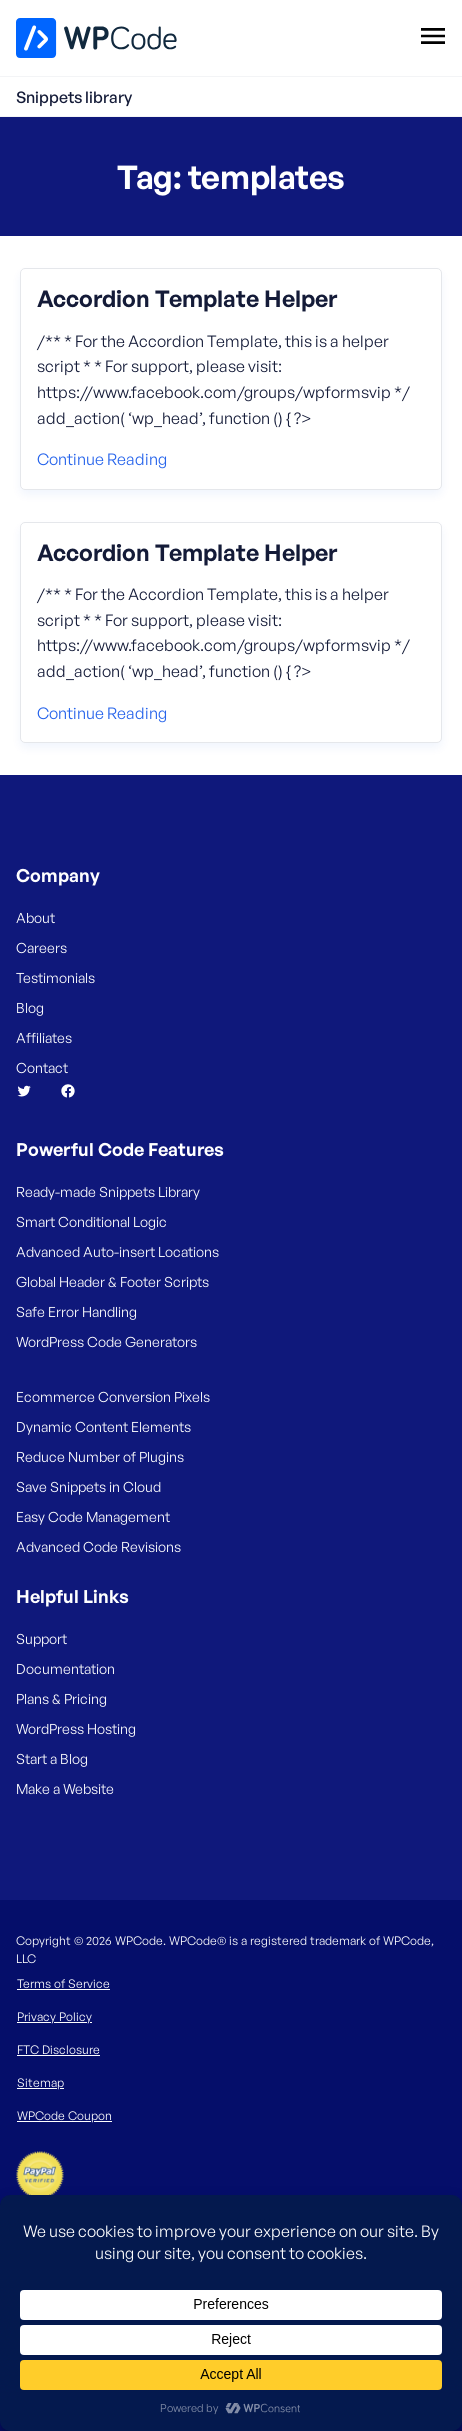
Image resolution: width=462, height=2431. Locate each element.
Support (41, 1638)
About (35, 917)
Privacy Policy (54, 2016)
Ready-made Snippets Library (108, 1191)
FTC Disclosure (58, 2049)
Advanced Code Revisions (98, 1546)
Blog (30, 1007)
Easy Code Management (93, 1516)
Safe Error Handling (76, 1311)
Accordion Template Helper (187, 299)
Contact (42, 1067)
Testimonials (55, 977)
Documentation (65, 1668)
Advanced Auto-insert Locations (117, 1251)
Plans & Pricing (61, 1698)
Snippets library (74, 97)
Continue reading (102, 459)
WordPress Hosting (76, 1728)
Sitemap (40, 2082)
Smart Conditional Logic (91, 1221)
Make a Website (65, 1788)
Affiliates (44, 1037)
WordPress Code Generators (106, 1341)
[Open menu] (432, 35)
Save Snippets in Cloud (88, 1486)
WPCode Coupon (64, 2115)
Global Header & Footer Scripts (112, 1281)
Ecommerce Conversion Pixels (113, 1396)
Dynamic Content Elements (103, 1426)
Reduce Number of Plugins (100, 1456)
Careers (41, 947)
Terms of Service (63, 1983)
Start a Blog (52, 1758)
